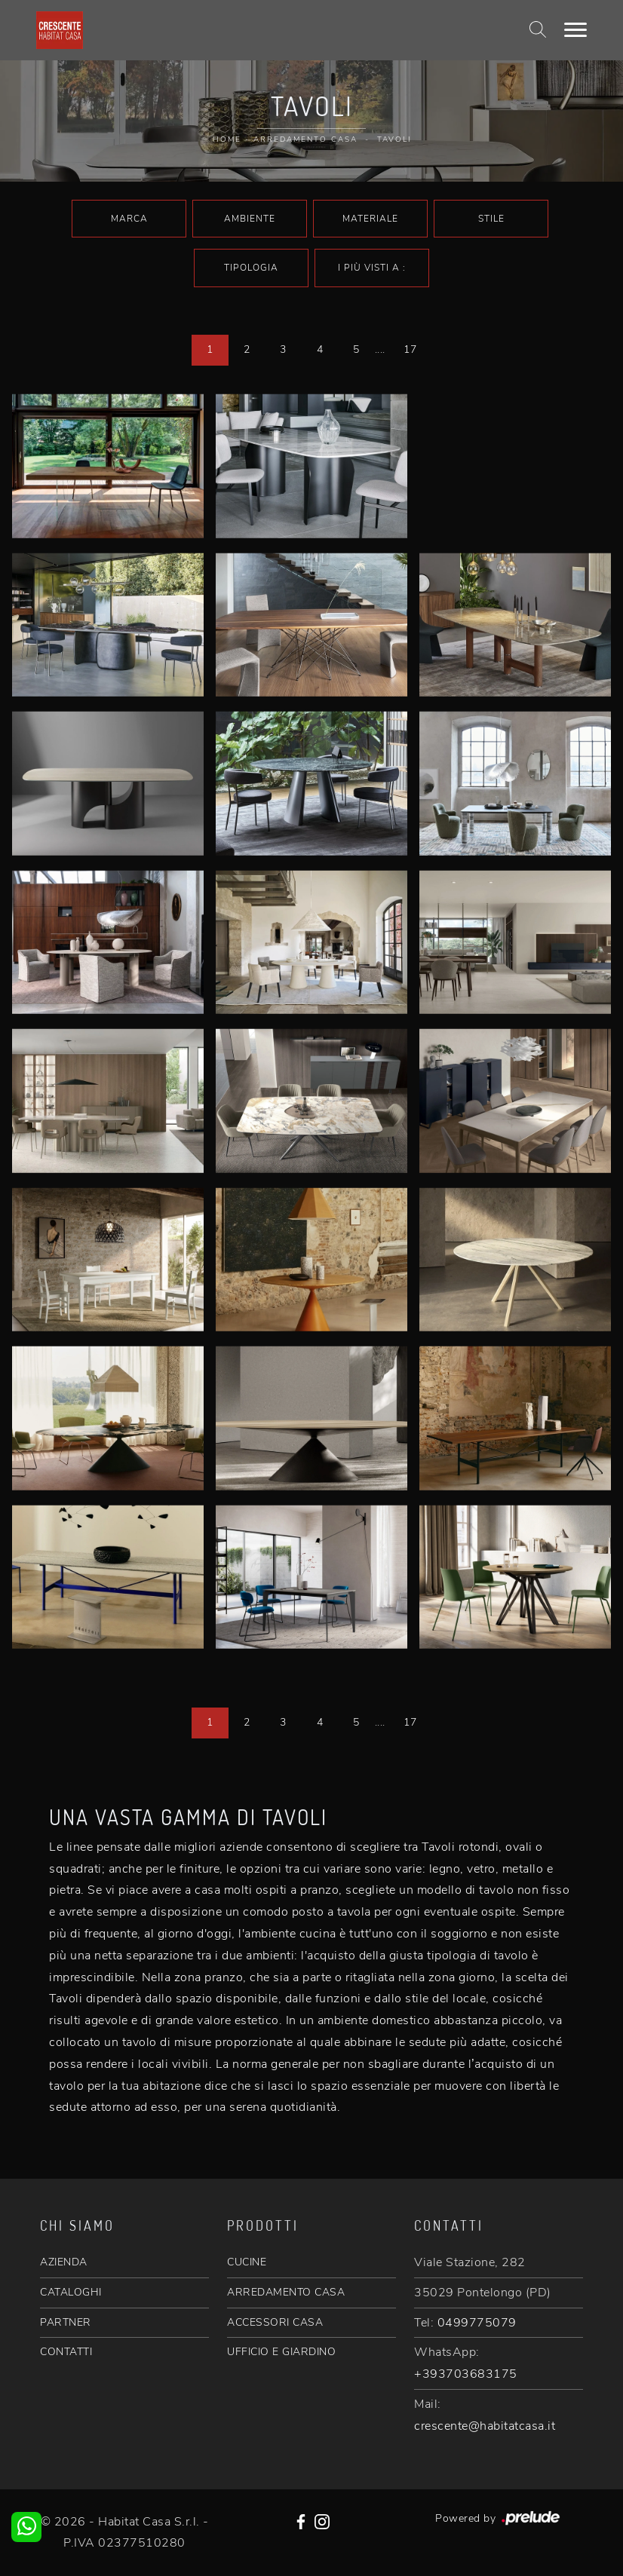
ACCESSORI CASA (275, 2322)
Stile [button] (491, 219)
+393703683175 (465, 2374)
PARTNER (65, 2322)
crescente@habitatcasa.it (484, 2426)
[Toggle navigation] (575, 30)
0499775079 (477, 2322)
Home (227, 139)
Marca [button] (129, 219)
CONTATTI (66, 2352)
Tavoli (394, 139)
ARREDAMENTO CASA (286, 2292)
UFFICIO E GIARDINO (281, 2352)
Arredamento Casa (305, 139)
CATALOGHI (71, 2292)
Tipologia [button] (251, 268)
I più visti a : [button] (372, 268)
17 (410, 349)
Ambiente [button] (249, 219)
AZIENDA (63, 2262)
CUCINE (246, 2262)
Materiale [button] (370, 219)
